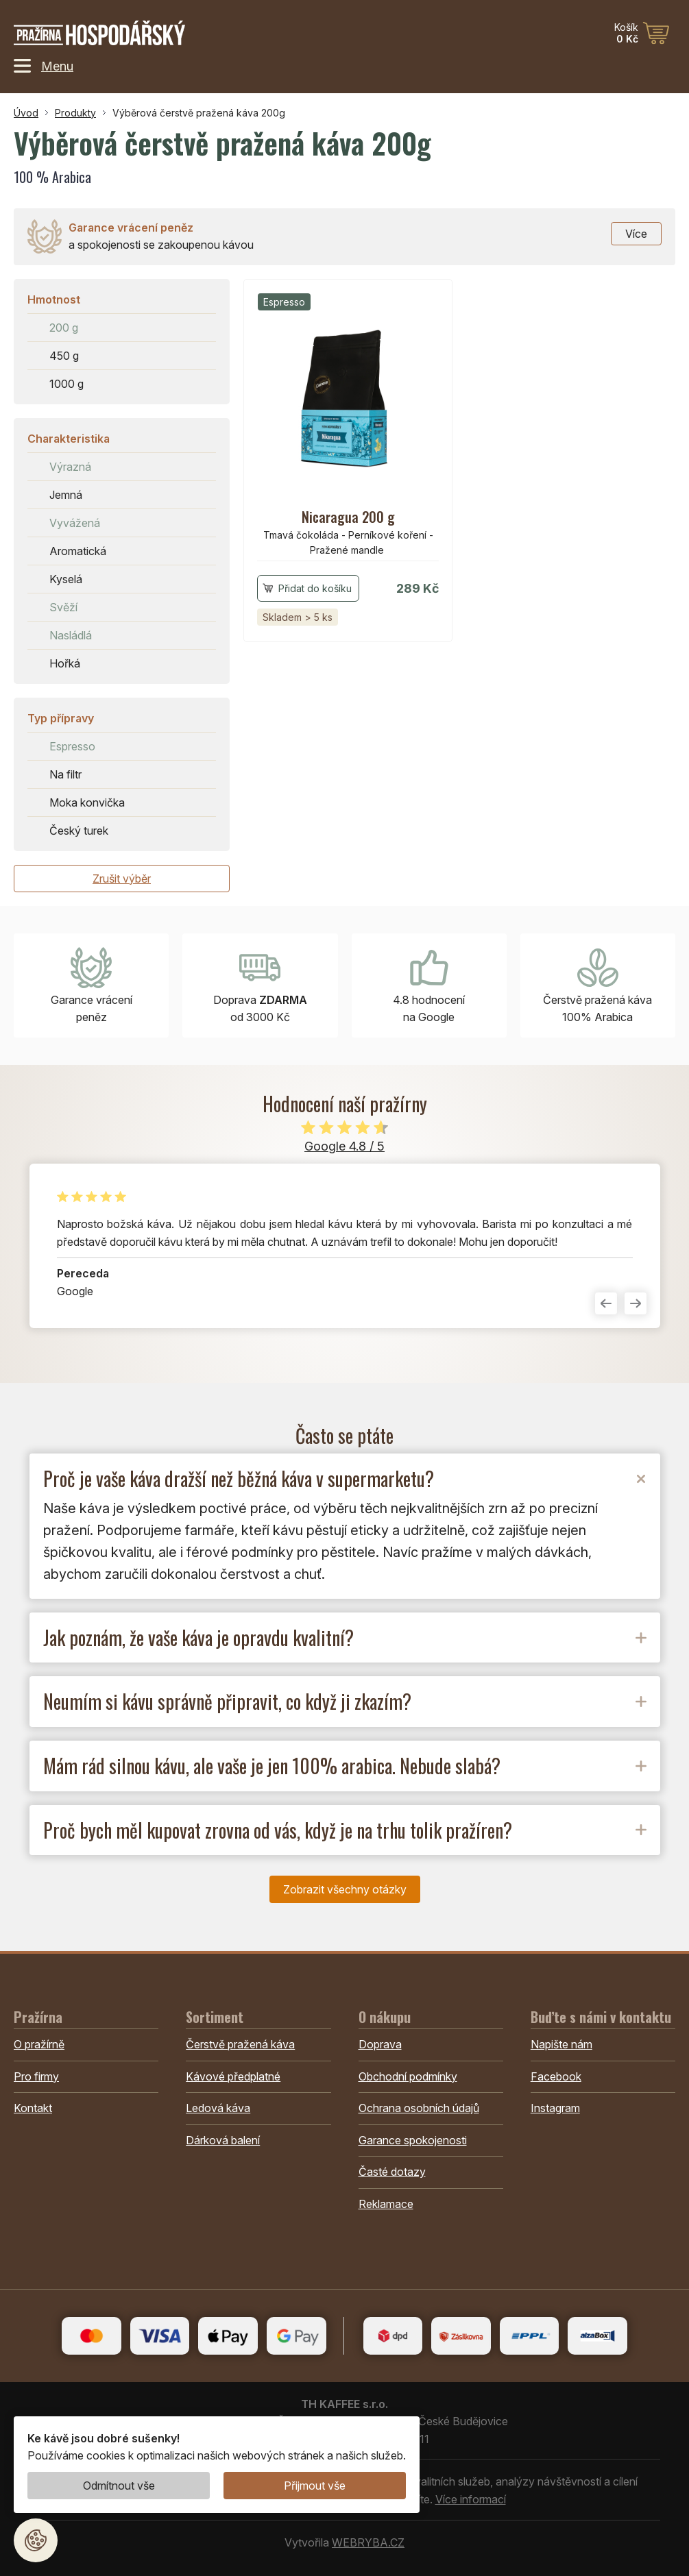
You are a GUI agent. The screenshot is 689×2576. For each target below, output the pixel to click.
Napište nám (561, 2044)
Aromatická (77, 551)
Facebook (556, 2076)
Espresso (72, 746)
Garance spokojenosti (413, 2140)
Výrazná (70, 467)
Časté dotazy (392, 2172)
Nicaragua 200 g (348, 516)
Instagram (555, 2108)
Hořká (64, 663)
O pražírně (39, 2044)
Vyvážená (74, 523)
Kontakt (33, 2108)
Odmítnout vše (119, 2485)
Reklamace (386, 2204)
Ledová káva (218, 2108)
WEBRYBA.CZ (368, 2542)
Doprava (380, 2044)
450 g (64, 356)
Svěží (63, 607)
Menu (43, 66)
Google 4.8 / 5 (344, 1146)
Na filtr (65, 774)
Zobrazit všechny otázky (345, 1889)
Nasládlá (70, 635)
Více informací (470, 2499)
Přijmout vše (315, 2485)
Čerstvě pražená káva (240, 2044)
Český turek (78, 830)
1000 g (66, 384)
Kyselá (65, 579)
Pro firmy (36, 2076)
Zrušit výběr (122, 878)
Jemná (65, 495)
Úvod (26, 113)
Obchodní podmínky (408, 2076)
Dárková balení (223, 2140)
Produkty (75, 113)
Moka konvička (87, 802)
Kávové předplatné (233, 2076)
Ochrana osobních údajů (419, 2108)
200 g (63, 327)
